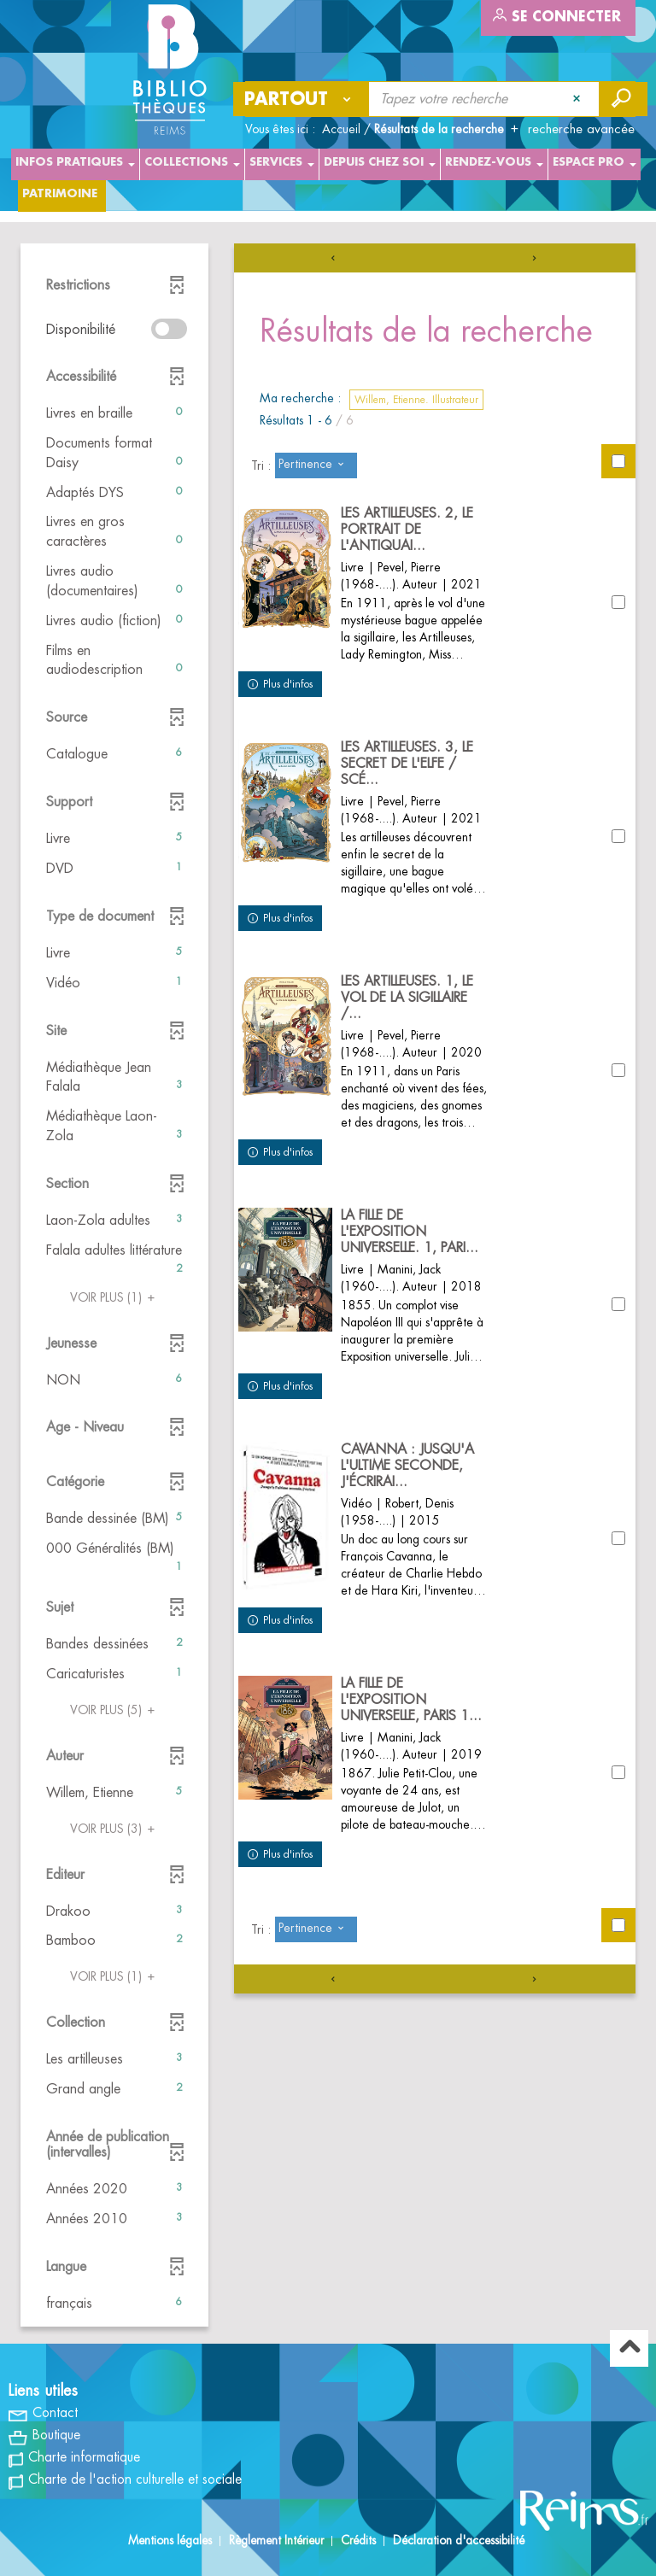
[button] (114, 414)
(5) (115, 1710)
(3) (115, 1829)
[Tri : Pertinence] (316, 465)
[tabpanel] (328, 1287)
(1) (115, 1297)
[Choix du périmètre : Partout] (301, 99)
